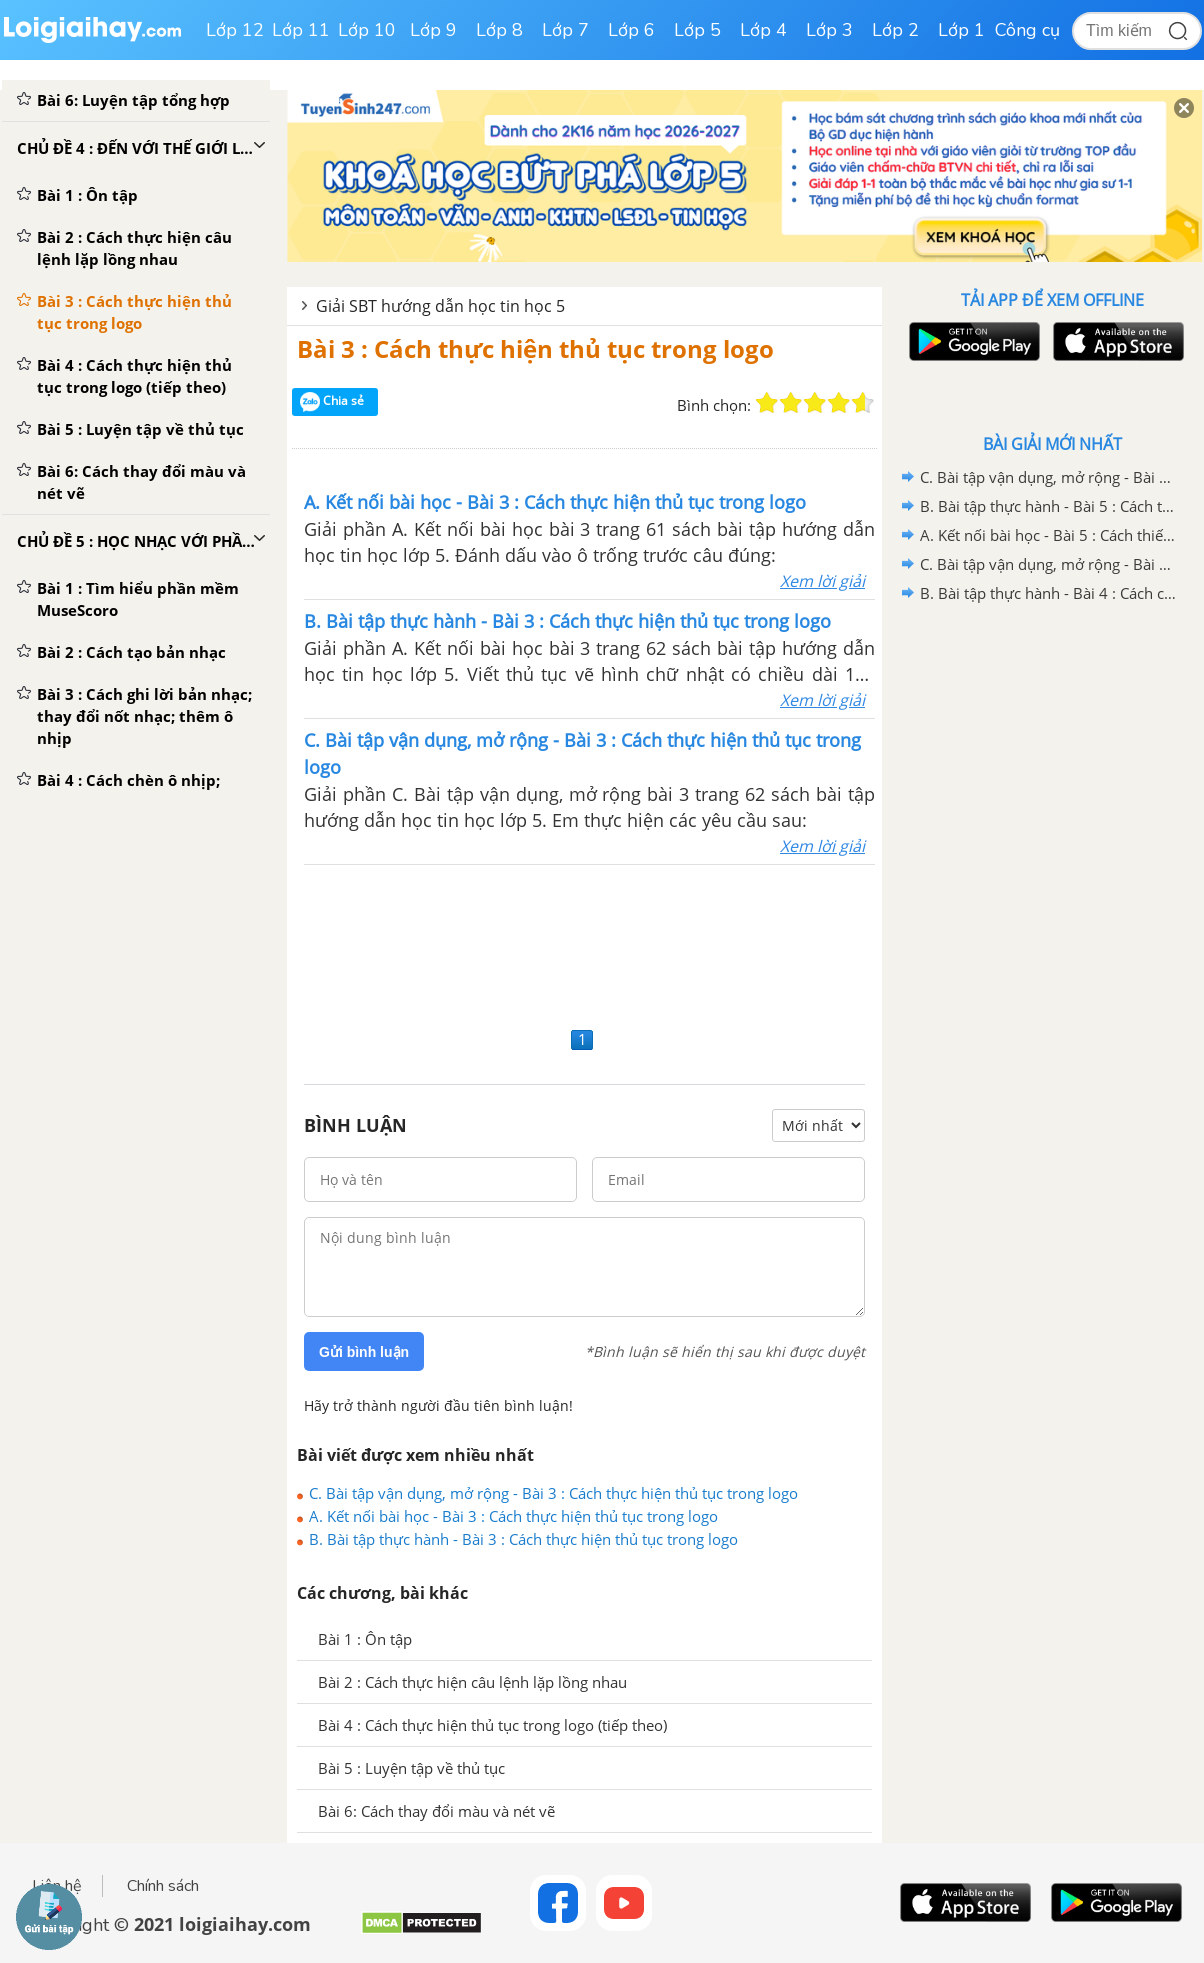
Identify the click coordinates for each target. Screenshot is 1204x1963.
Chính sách (163, 1886)
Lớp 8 (499, 30)
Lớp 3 (829, 30)
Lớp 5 (697, 30)
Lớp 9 (433, 30)
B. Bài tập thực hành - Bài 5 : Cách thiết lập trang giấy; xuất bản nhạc (1049, 506)
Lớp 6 (631, 30)
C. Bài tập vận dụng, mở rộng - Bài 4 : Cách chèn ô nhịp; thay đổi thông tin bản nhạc (1049, 564)
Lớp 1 (961, 30)
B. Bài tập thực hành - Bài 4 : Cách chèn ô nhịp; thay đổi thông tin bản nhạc (1049, 593)
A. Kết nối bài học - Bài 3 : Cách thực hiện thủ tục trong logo (513, 1516)
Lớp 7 (565, 30)
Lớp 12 (235, 30)
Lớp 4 (763, 30)
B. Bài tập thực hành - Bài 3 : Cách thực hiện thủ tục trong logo (523, 1539)
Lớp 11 (301, 30)
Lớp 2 (895, 30)
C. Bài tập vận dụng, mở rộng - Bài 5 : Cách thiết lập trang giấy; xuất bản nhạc (1049, 477)
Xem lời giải (822, 581)
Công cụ (1027, 30)
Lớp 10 (367, 30)
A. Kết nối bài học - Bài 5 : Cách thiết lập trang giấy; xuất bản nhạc (1049, 535)
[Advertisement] (584, 943)
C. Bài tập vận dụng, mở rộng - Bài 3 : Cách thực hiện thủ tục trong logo (553, 1493)
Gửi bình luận (364, 1352)
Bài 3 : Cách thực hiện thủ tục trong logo (535, 348)
